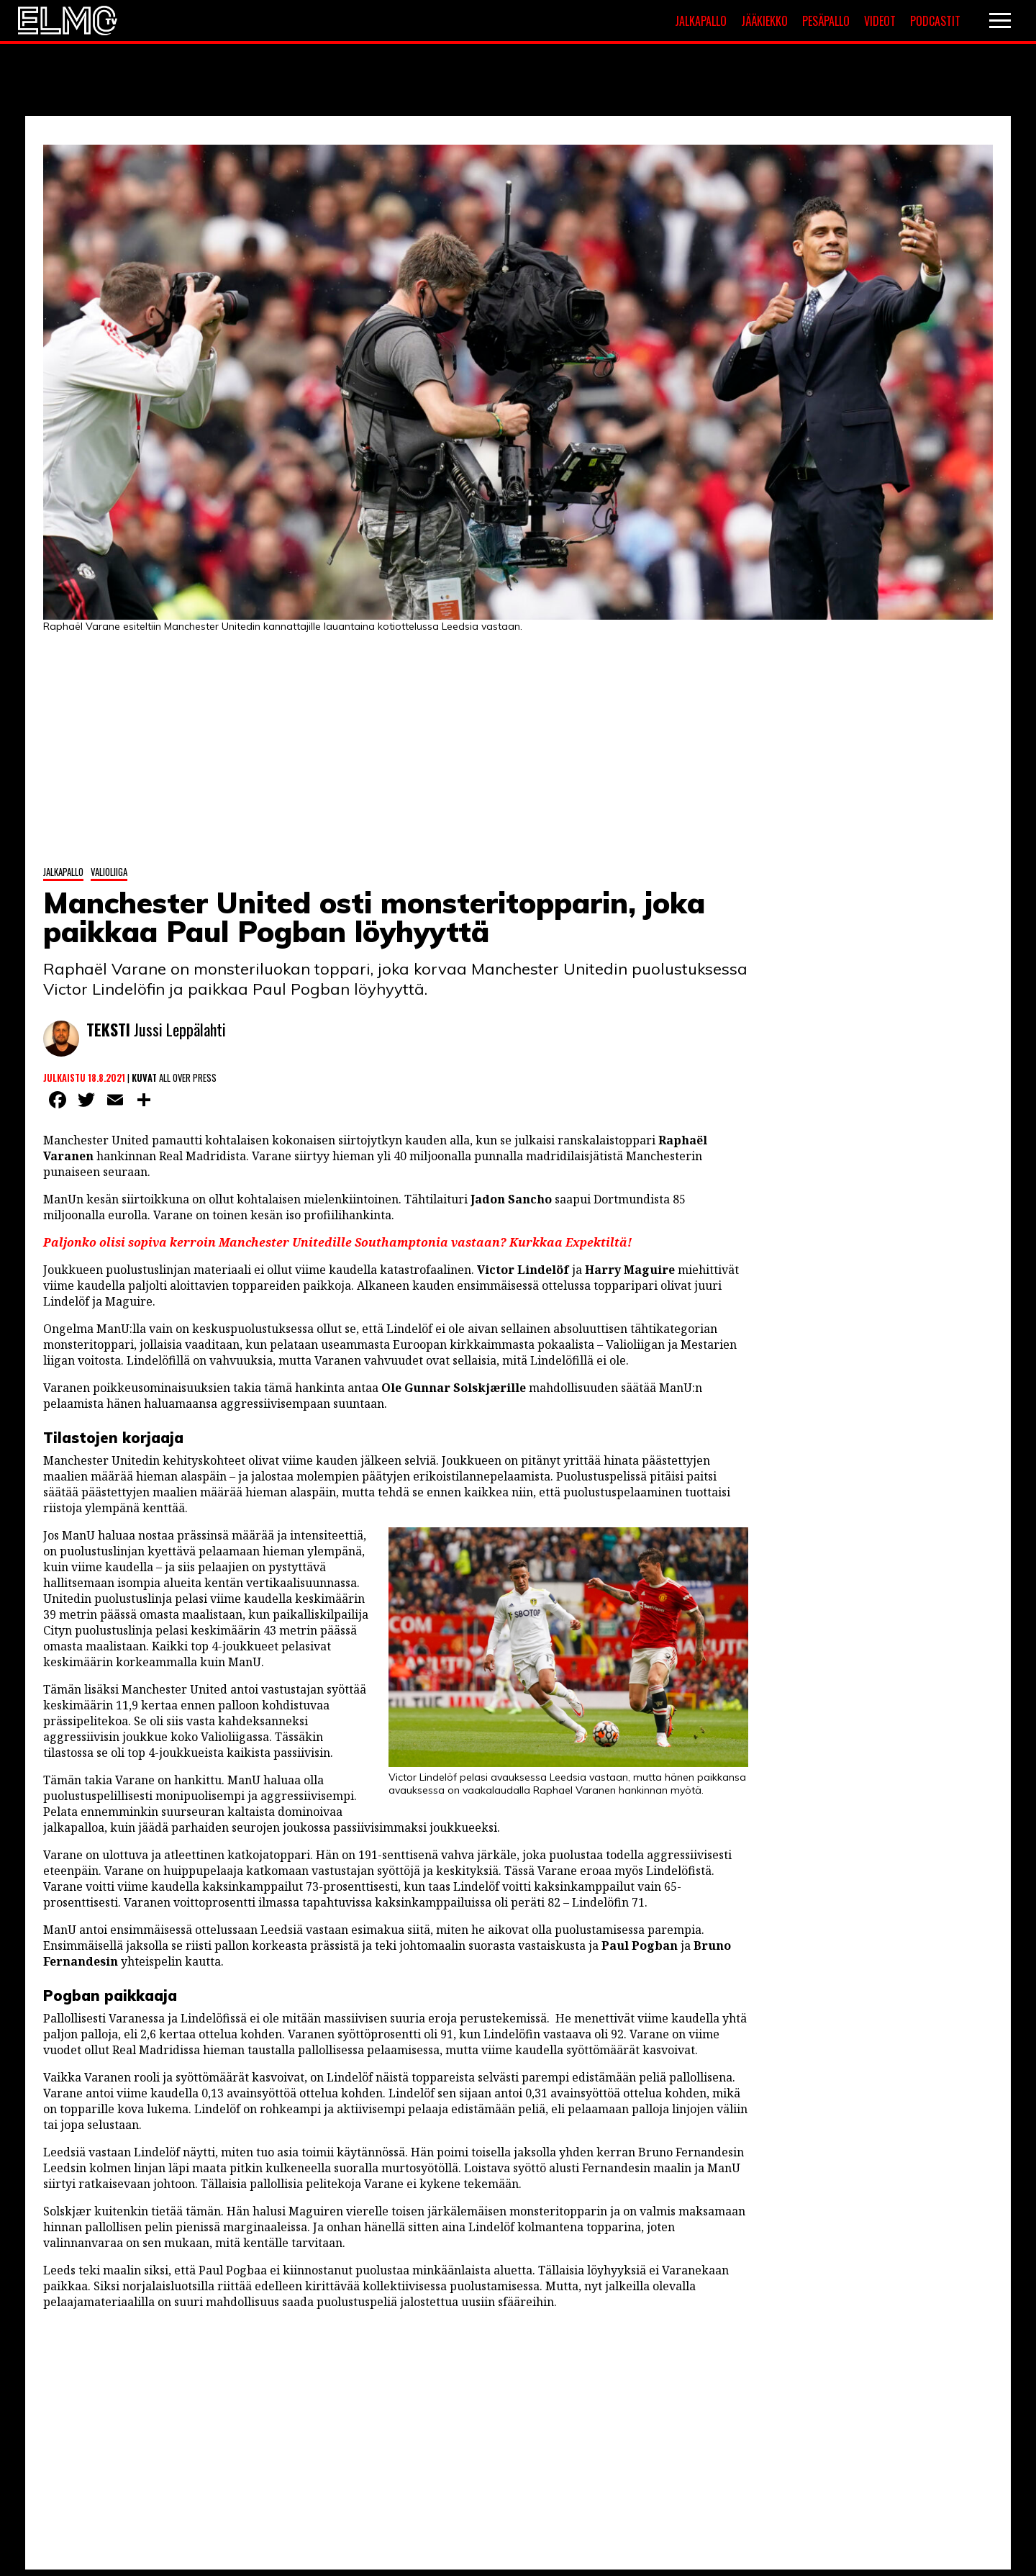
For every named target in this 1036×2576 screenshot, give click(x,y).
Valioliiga (109, 871)
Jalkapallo (701, 21)
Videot (880, 21)
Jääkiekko (764, 21)
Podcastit (935, 21)
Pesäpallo (826, 21)
